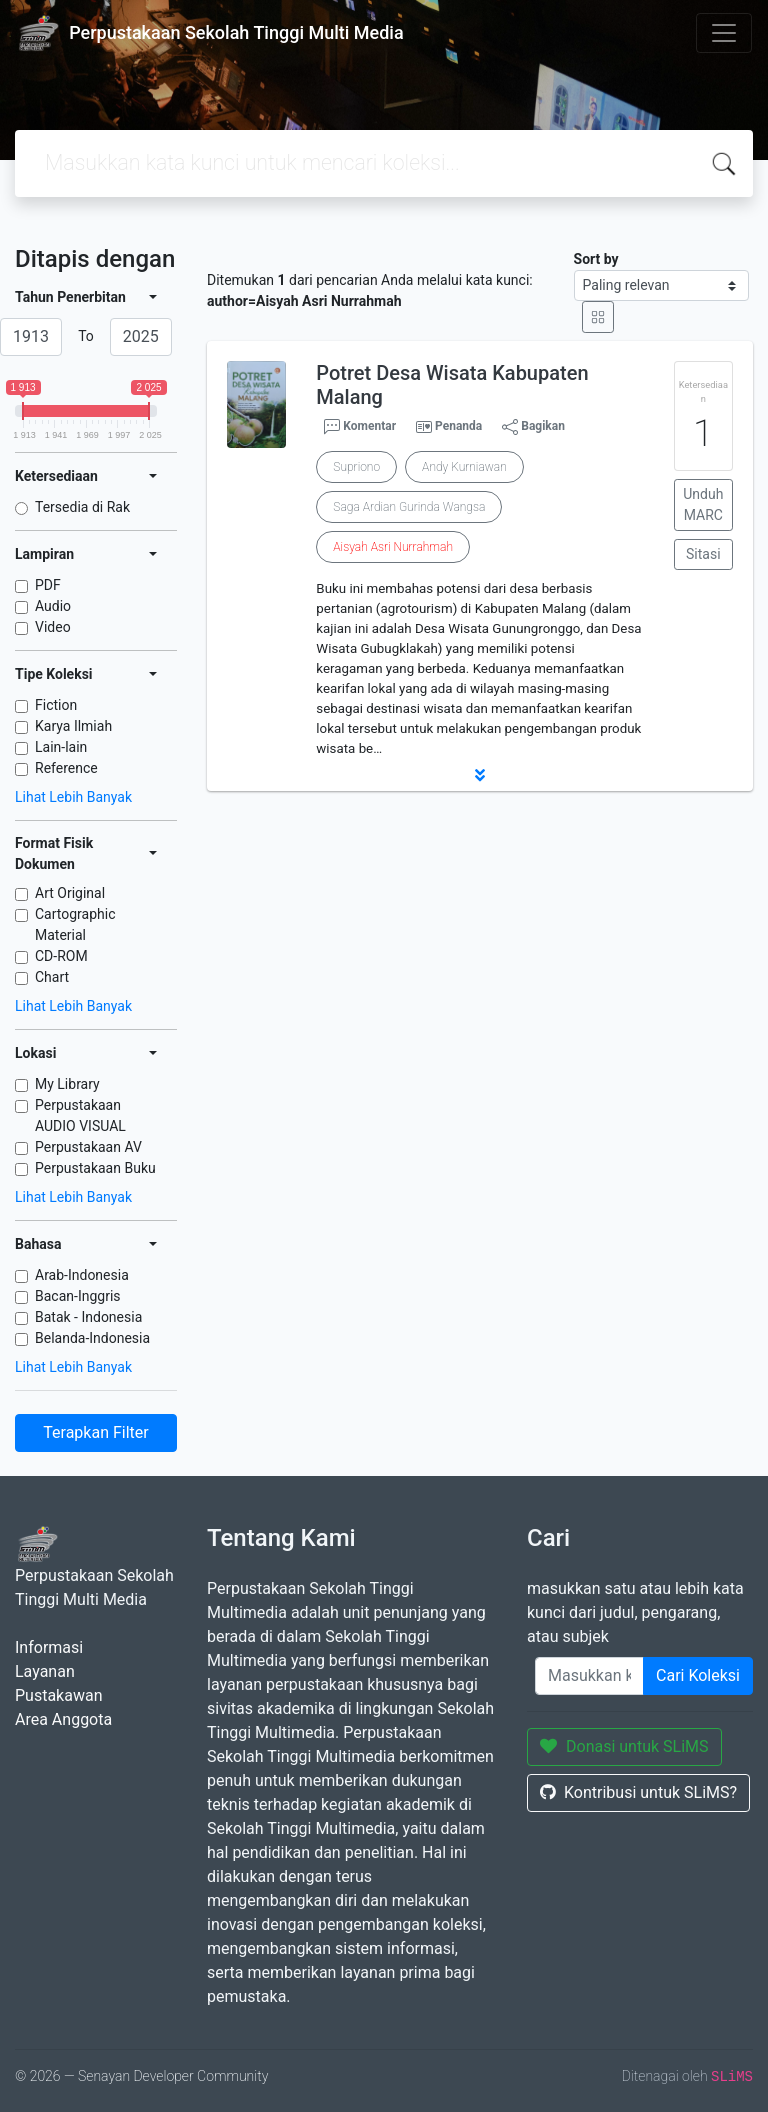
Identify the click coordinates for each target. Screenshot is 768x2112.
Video (53, 627)
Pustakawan (58, 1695)
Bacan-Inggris (78, 1296)
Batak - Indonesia (88, 1317)
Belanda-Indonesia (92, 1338)
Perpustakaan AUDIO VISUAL (80, 1115)
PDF (48, 585)
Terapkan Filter (95, 1432)
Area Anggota (63, 1719)
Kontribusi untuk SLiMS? (638, 1792)
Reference (66, 768)
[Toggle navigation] (724, 33)
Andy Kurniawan (464, 467)
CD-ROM (61, 956)
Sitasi (703, 554)
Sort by (596, 259)
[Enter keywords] (589, 1676)
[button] (480, 775)
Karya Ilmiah (73, 726)
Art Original (70, 893)
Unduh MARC (703, 504)
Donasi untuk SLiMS (624, 1746)
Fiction (56, 705)
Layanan (45, 1671)
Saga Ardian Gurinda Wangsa (409, 507)
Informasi (49, 1647)
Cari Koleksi (698, 1675)
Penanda (458, 426)
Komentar (360, 427)
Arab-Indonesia (82, 1275)
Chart (52, 977)
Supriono (356, 467)
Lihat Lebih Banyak (73, 797)
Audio (53, 606)
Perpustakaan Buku (95, 1168)
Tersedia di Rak (82, 507)
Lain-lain (61, 747)
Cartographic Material (75, 924)
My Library (67, 1084)
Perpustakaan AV (88, 1147)
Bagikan (533, 427)
